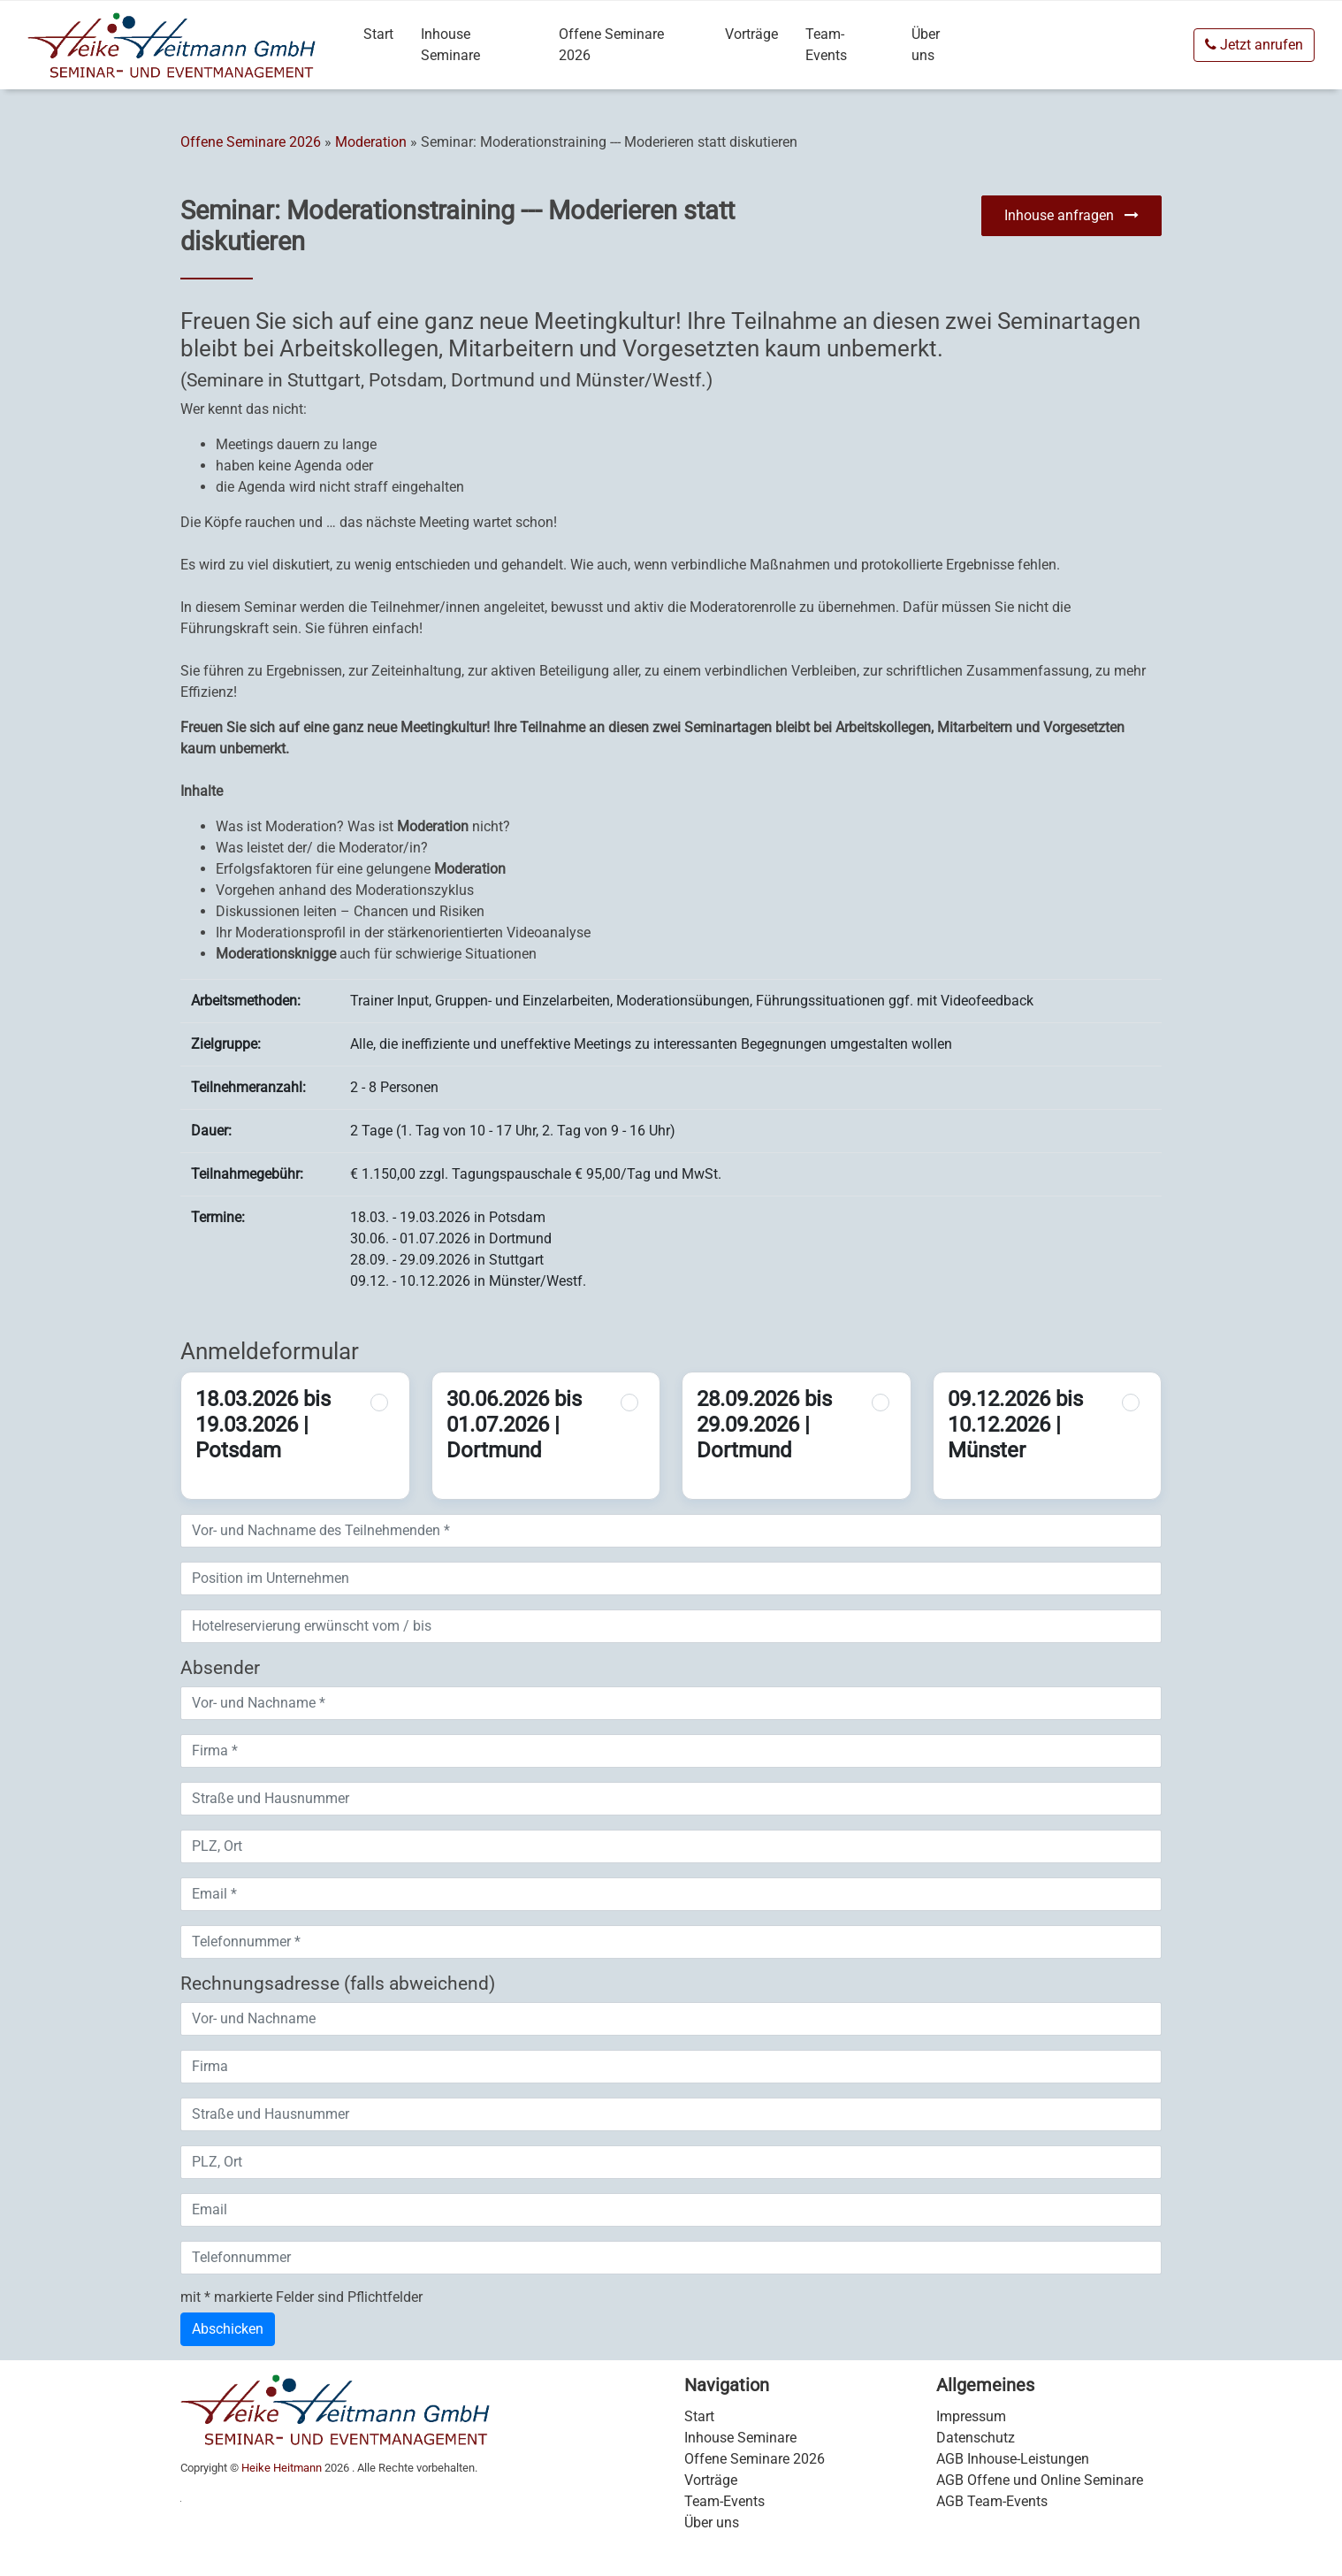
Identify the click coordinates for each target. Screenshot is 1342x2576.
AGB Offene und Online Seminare (1039, 2480)
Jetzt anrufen (1254, 44)
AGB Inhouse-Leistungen (1012, 2458)
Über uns (925, 45)
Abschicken (227, 2328)
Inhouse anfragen (1071, 215)
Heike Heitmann (281, 2467)
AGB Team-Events (992, 2501)
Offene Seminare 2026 (611, 45)
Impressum (971, 2416)
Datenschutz (975, 2437)
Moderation (371, 142)
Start (378, 34)
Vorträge (751, 34)
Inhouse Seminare (450, 45)
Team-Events (826, 45)
